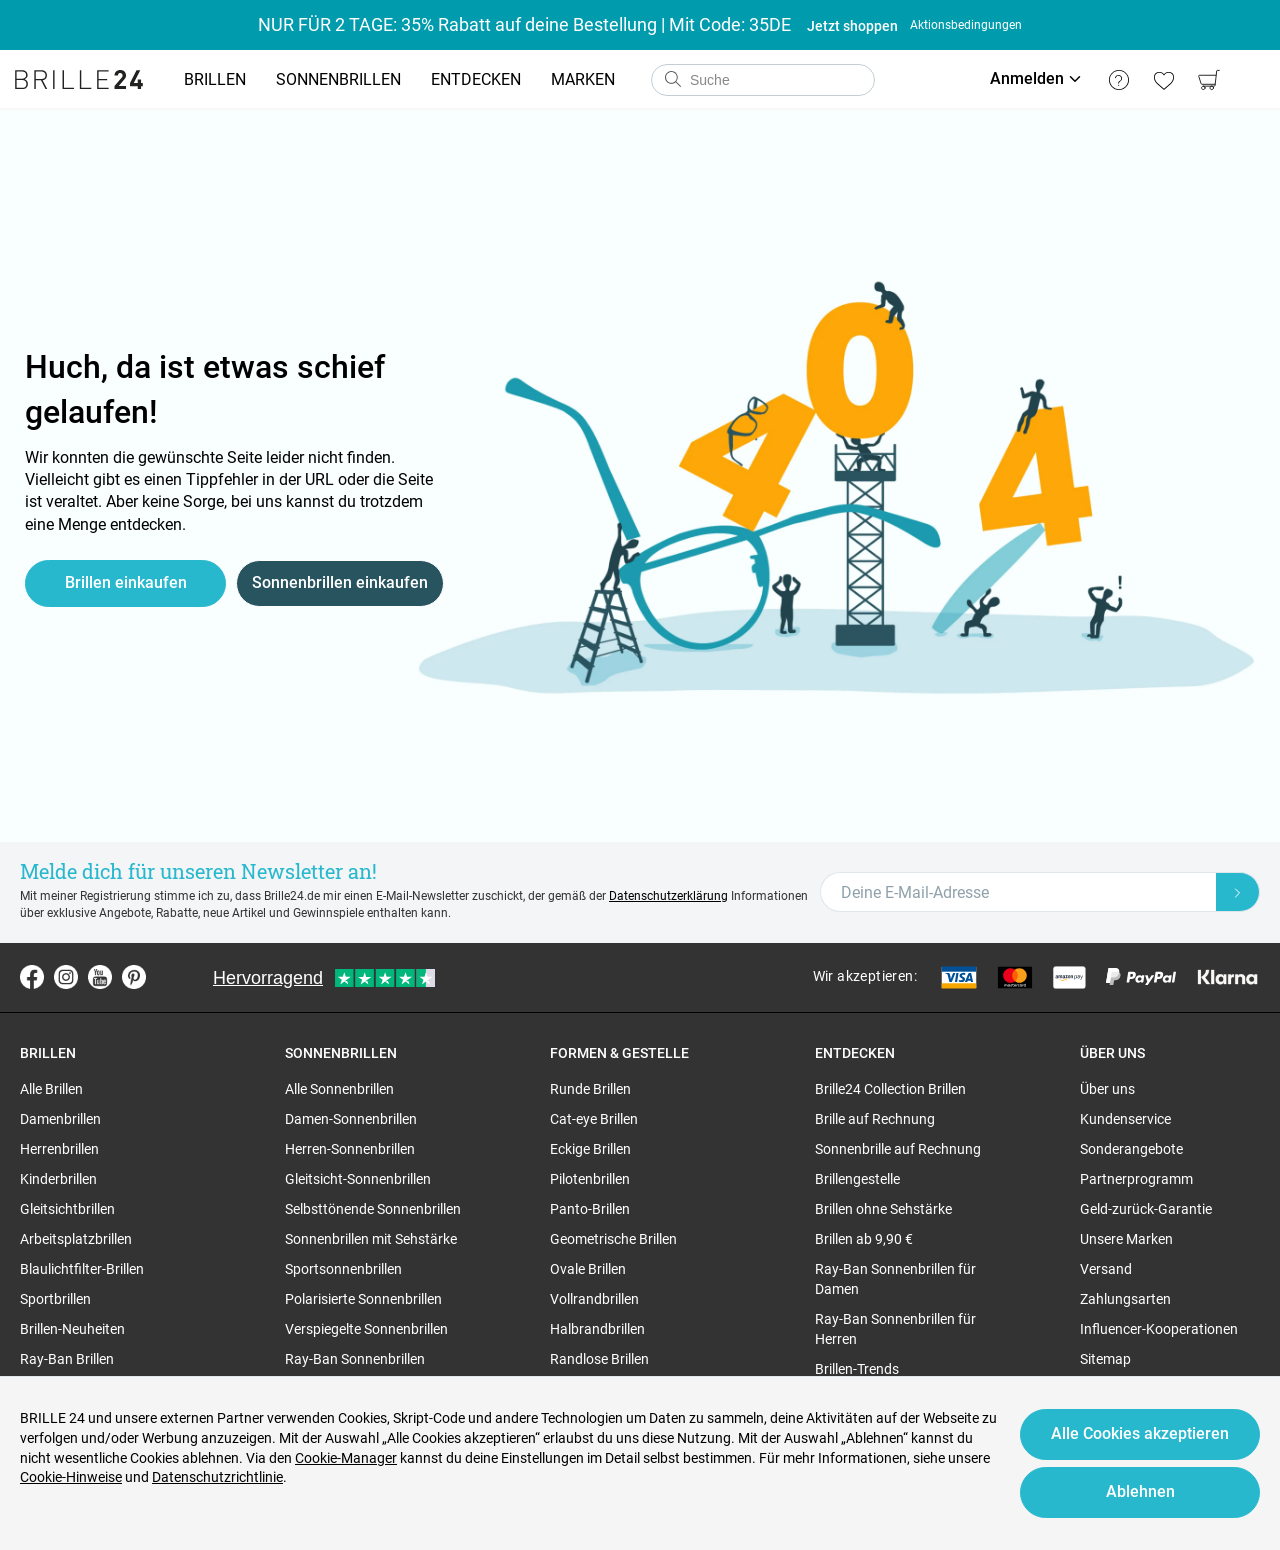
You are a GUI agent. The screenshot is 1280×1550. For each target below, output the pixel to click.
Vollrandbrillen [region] (594, 1299)
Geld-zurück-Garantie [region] (1146, 1209)
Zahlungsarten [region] (1125, 1299)
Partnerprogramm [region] (1136, 1179)
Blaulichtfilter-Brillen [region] (82, 1269)
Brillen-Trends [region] (857, 1369)
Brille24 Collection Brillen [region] (890, 1089)
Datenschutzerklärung (668, 896)
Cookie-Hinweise (71, 1477)
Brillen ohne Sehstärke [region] (883, 1209)
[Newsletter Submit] (1238, 892)
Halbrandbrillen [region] (597, 1329)
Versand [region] (1106, 1269)
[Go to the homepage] (79, 80)
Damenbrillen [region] (60, 1119)
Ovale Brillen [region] (588, 1269)
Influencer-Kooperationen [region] (1159, 1329)
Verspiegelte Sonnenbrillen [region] (366, 1329)
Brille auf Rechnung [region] (875, 1119)
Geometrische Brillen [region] (613, 1239)
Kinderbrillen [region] (58, 1179)
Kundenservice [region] (1125, 1119)
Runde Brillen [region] (590, 1089)
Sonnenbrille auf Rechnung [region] (898, 1149)
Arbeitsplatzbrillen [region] (76, 1239)
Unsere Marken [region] (1126, 1239)
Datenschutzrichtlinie (217, 1477)
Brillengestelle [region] (857, 1179)
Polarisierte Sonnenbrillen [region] (363, 1299)
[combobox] (763, 80)
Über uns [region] (1107, 1089)
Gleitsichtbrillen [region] (67, 1209)
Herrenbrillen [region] (59, 1149)
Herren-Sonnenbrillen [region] (350, 1149)
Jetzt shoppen (852, 26)
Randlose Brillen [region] (599, 1359)
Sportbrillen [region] (55, 1299)
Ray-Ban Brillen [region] (67, 1359)
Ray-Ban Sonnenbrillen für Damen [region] (895, 1279)
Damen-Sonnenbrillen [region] (351, 1119)
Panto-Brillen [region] (590, 1209)
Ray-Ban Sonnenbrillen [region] (355, 1359)
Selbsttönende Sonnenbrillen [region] (373, 1209)
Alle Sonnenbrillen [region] (339, 1089)
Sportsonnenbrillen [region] (343, 1269)
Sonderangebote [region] (1131, 1149)
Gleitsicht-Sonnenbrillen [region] (358, 1179)
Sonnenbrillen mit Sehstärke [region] (371, 1239)
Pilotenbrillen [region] (590, 1179)
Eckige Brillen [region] (590, 1149)
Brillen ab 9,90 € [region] (864, 1239)
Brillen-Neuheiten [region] (72, 1329)
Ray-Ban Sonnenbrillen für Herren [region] (895, 1329)
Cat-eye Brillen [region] (594, 1119)
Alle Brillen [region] (51, 1089)
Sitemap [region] (1105, 1359)
